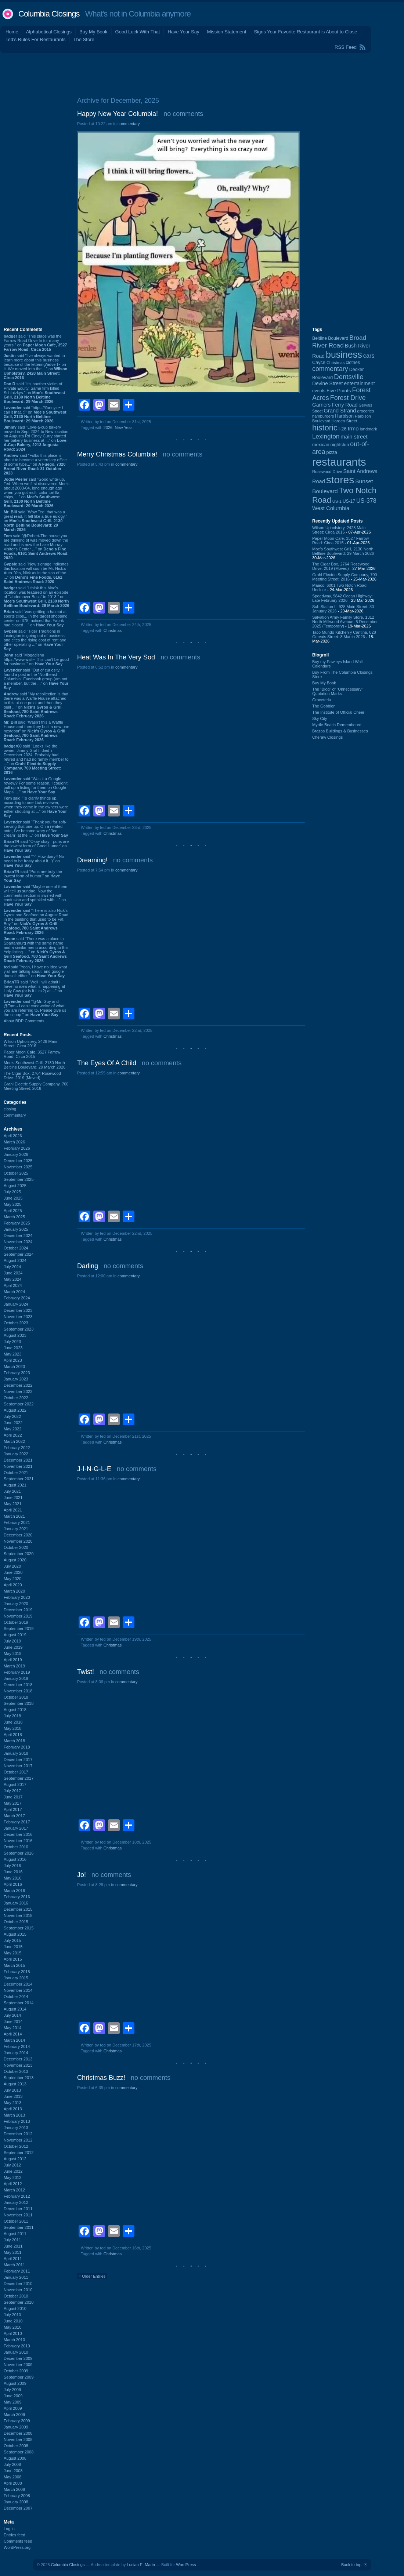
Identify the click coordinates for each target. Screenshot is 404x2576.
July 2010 (12, 2315)
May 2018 (12, 1728)
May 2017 (12, 1803)
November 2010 (18, 2290)
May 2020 (12, 1578)
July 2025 (12, 1192)
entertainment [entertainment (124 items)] (359, 383)
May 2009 (12, 2402)
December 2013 (18, 2059)
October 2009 (16, 2371)
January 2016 (16, 1903)
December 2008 (18, 2433)
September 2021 (18, 1479)
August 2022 (15, 1410)
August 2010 (15, 2308)
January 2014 (16, 2053)
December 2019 (18, 1610)
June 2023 (13, 1348)
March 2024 (14, 1291)
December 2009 (18, 2358)
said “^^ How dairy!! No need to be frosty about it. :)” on (34, 860)
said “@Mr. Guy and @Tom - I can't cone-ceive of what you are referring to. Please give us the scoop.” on (35, 1008)
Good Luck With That (137, 31)
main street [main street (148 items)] (353, 437)
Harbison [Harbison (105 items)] (344, 416)
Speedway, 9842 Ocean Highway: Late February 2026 (342, 598)
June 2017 (13, 1797)
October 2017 (16, 1772)
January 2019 (16, 1678)
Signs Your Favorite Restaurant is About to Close (305, 31)
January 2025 (16, 1229)
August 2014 (15, 2009)
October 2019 (16, 1622)
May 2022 (12, 1429)
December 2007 (18, 2508)
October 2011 (16, 2221)
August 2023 (15, 1335)
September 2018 (18, 1703)
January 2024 (16, 1304)
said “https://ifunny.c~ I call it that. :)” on (35, 414)
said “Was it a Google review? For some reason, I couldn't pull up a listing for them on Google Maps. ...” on (36, 785)
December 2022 (18, 1385)
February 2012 (17, 2196)
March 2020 (14, 1591)
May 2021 (12, 1504)
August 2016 (15, 1859)
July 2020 (12, 1566)
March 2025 (14, 1217)
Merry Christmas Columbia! (117, 454)
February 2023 (17, 1373)
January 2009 (16, 2427)
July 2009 (12, 2389)
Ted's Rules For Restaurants (36, 39)
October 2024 (16, 1248)
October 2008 (16, 2446)
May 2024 (12, 1279)
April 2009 (13, 2408)
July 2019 (12, 1641)
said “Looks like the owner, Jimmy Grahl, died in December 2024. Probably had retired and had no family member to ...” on (36, 759)
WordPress (186, 2564)
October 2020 (16, 1547)
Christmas (113, 630)
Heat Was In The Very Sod (116, 657)
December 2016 (18, 1834)
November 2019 (18, 1616)
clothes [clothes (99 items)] (353, 362)
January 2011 (16, 2277)
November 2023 (18, 1316)
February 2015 (17, 1971)
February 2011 (17, 2271)
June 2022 (13, 1422)
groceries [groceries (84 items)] (365, 411)
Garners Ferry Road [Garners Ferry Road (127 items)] (335, 405)
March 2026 (14, 1142)
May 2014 (12, 2028)
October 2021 (16, 1472)
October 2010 (16, 2296)
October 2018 (16, 1697)
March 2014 (14, 2040)
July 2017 (12, 1791)
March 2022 (14, 1441)
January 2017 (16, 1828)
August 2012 (15, 2159)
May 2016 (12, 1878)
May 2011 (12, 2252)
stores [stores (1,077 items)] (340, 479)
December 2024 (18, 1235)
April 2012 (13, 2184)
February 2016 (17, 1897)
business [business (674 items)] (344, 354)
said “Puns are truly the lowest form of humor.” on (33, 876)
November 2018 (18, 1691)
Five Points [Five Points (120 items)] (339, 390)
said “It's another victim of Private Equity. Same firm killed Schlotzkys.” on (34, 393)
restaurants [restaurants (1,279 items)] (339, 462)
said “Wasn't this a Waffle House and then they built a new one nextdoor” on (36, 731)
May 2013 (12, 2102)
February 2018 (17, 1747)
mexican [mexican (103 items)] (320, 444)
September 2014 (18, 2003)
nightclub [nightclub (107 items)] (340, 444)
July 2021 (12, 1491)
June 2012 (13, 2171)
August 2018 (15, 1709)
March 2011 (14, 2265)
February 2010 (17, 2346)
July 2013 (12, 2090)
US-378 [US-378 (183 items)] (366, 500)
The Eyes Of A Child (106, 1063)
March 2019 (14, 1666)
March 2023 (14, 1366)
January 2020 (16, 1603)
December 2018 (18, 1684)
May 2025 (12, 1204)
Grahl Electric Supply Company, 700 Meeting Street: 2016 (36, 1086)
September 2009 (18, 2377)
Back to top (351, 2564)
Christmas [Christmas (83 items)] (336, 362)
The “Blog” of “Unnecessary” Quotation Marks (337, 691)
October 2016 (16, 1847)
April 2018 (13, 1734)
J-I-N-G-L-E (94, 1469)
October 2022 (16, 1398)
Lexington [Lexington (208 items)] (325, 436)
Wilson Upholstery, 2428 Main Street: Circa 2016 (30, 1043)
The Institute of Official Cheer (338, 712)
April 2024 (13, 1285)
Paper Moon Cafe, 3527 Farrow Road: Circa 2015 (32, 1054)
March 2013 (14, 2115)
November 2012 (18, 2140)
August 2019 (15, 1635)
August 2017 (15, 1784)
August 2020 (15, 1560)
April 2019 (13, 1660)
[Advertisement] (202, 73)
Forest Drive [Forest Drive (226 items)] (348, 397)
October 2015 (16, 1922)
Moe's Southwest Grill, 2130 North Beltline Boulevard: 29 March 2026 (34, 1064)
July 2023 (12, 1341)
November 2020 (18, 1541)
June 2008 (13, 2470)
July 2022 (12, 1416)
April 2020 (13, 1585)
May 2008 (12, 2477)
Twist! (85, 1672)
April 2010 (13, 2333)
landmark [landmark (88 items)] (368, 429)
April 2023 (13, 1360)
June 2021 (13, 1497)
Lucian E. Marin (141, 2564)
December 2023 (18, 1310)
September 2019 (18, 1628)
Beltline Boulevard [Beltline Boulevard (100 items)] (330, 338)
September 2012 (18, 2152)
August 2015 (15, 1934)
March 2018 (14, 1741)
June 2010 (13, 2321)
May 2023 (12, 1354)
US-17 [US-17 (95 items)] (349, 501)
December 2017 (18, 1759)
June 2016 (13, 1872)
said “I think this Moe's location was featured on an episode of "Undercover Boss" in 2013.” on (36, 597)
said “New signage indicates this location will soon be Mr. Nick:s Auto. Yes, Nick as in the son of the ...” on (36, 573)
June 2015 (13, 1946)
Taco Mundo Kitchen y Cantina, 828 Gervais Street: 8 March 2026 (344, 634)
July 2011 (12, 2240)
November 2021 (18, 1466)
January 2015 (16, 1978)
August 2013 (15, 2084)
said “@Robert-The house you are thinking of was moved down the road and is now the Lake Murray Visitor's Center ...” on (36, 547)
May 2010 (12, 2327)
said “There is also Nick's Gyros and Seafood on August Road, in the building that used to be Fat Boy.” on (36, 921)
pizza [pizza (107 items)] (332, 452)
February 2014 (17, 2046)
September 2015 (18, 1928)
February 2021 (17, 1522)
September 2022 (18, 1404)
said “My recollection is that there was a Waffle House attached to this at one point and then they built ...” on (36, 705)
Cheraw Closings (327, 737)
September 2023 (18, 1329)
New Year (123, 427)
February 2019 (17, 1672)
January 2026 (16, 1154)
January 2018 (16, 1753)
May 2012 (12, 2177)
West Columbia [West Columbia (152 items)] (330, 508)
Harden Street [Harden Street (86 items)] (344, 421)
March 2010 (14, 2339)
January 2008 (16, 2502)
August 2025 (15, 1185)
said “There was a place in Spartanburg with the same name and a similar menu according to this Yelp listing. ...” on (36, 949)
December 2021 (18, 1460)
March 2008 (14, 2489)
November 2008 (18, 2439)
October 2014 (16, 1996)
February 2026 (17, 1148)
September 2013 (18, 2077)
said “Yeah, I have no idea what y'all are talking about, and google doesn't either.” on (35, 971)
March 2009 (14, 2414)
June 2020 (13, 1572)
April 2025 (13, 1210)
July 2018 (12, 1716)
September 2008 (18, 2452)
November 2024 (18, 1242)
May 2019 (12, 1653)
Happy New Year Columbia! (117, 113)
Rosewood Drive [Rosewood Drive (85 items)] (327, 471)
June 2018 (13, 1722)
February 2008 (17, 2495)
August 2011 (15, 2233)
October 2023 (16, 1323)
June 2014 (13, 2021)
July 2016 (12, 1865)
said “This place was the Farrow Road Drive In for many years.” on (35, 343)
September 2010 (18, 2302)
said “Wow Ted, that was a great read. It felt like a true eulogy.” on (35, 521)
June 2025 (13, 1198)
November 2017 (18, 1766)
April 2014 (13, 2034)
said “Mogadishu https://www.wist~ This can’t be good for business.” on (36, 659)
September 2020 (18, 1553)
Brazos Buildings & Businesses (340, 731)
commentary (15, 1115)
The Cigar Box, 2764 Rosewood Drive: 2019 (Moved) (32, 1075)
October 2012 (16, 2146)
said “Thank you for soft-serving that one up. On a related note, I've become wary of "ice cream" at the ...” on (36, 828)
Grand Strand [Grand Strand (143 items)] (340, 411)
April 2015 (13, 1959)
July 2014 (12, 2015)
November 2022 (18, 1391)
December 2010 (18, 2283)
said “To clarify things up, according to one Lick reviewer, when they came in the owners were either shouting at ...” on (36, 807)
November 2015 (18, 1915)
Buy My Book (93, 31)
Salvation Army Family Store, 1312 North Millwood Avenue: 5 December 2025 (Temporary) (345, 621)
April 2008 (13, 2483)
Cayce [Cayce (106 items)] (318, 362)
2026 (108, 427)
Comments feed (18, 2541)
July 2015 (12, 1940)
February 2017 (17, 1822)
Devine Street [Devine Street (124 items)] (327, 383)
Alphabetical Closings (49, 31)
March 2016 (14, 1890)
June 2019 (13, 1647)
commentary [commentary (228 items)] (330, 368)
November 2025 (18, 1167)
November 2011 (18, 2215)
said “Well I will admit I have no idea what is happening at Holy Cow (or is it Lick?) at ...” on (34, 988)
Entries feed (14, 2535)
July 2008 (12, 2464)
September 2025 (18, 1179)
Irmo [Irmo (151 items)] (353, 428)
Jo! (81, 1874)
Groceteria (321, 700)
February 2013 (17, 2121)
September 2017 (18, 1778)
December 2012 (18, 2134)
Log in (9, 2528)
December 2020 (18, 1535)
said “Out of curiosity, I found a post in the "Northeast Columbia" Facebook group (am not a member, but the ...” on (36, 679)
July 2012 (12, 2165)
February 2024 (17, 1298)
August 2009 (15, 2383)
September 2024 (18, 1254)
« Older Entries (92, 2276)
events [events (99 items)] (318, 390)
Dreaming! (92, 860)
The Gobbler (323, 706)
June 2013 (13, 2096)
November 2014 (18, 1990)
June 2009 (13, 2396)
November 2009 (18, 2364)
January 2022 (16, 1454)
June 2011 (13, 2246)
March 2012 (14, 2190)
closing (10, 1109)
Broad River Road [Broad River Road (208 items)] (339, 341)
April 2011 (13, 2258)
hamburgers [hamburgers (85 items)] (323, 416)
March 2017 (14, 1815)
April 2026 (13, 1136)
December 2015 (18, 1909)
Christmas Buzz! (101, 2077)
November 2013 (18, 2065)
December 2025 (18, 1160)
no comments (183, 113)
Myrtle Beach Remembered (336, 725)
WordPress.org (17, 2547)
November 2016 (18, 1840)
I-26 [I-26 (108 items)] (343, 429)
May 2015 (12, 1953)
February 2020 (17, 1597)
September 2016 (18, 1853)
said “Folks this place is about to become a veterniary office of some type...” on (35, 464)
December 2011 (18, 2208)
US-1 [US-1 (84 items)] (337, 501)
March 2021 (14, 1516)
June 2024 (13, 1273)
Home (12, 31)
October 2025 (16, 1173)
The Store (83, 39)
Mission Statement (226, 31)
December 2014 (18, 1984)
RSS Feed (346, 47)
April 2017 (13, 1809)
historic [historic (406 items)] (324, 427)
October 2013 (16, 2071)
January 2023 (16, 1379)
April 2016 (13, 1884)
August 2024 (15, 1260)
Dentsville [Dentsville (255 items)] (348, 377)
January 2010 (16, 2352)
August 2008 (15, 2458)
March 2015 (14, 1965)
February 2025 (17, 1223)
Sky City (319, 718)
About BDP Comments (24, 1021)
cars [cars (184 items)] (369, 355)
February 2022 (17, 1447)
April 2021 (13, 1510)
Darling (87, 1266)
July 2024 (12, 1267)
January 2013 (16, 2127)
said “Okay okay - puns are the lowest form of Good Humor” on (36, 845)
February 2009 (17, 2421)
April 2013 (13, 2109)
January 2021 (16, 1529)
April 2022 (13, 1435)
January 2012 (16, 2202)
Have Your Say (183, 31)
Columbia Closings (48, 13)
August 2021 (15, 1485)
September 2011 (18, 2227)
